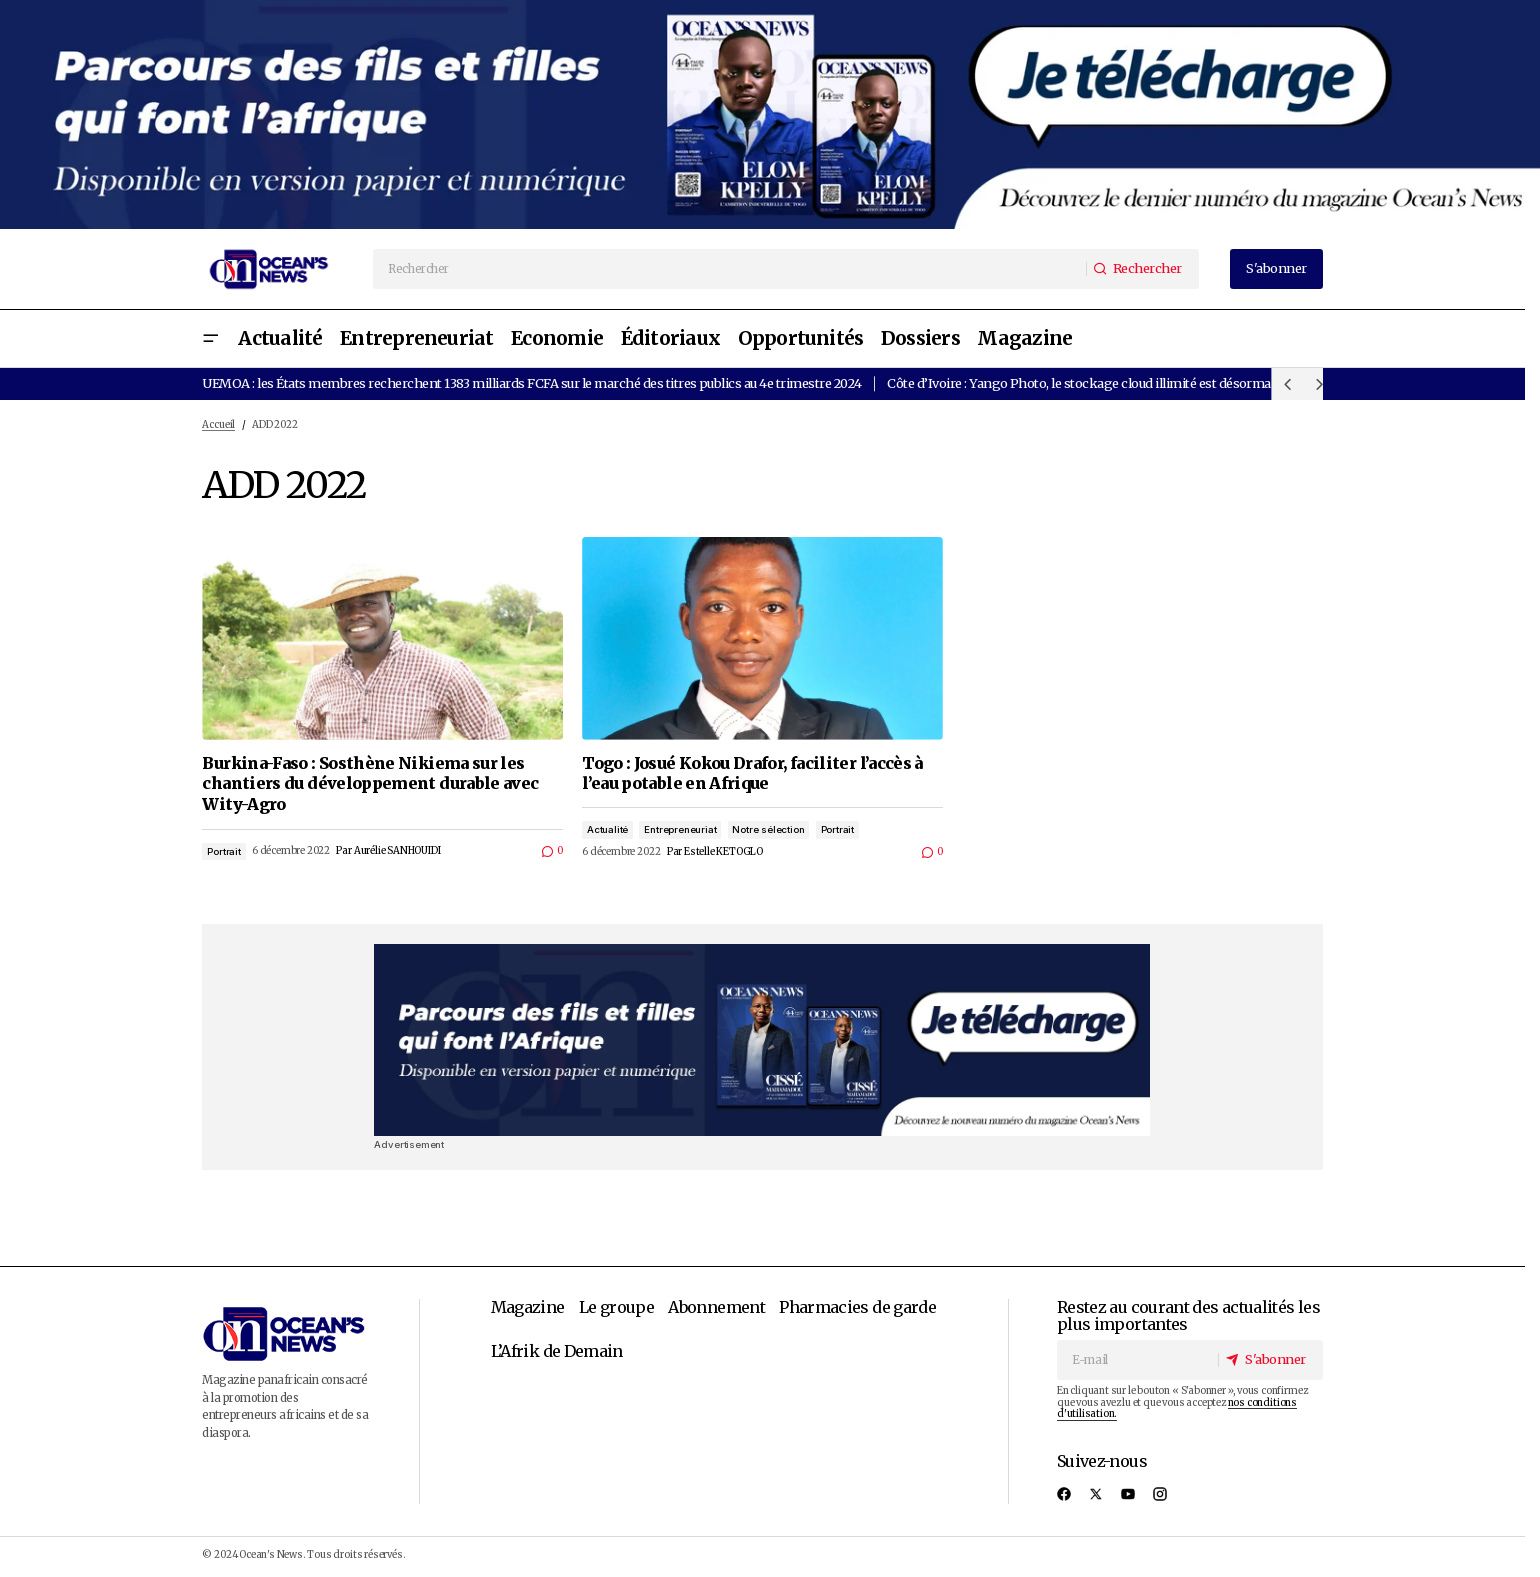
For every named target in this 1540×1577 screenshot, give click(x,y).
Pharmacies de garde (857, 1307)
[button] (210, 338)
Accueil (218, 425)
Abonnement (716, 1307)
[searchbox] (730, 269)
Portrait (223, 851)
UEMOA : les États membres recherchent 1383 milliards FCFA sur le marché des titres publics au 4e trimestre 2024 (531, 383)
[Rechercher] (1141, 268)
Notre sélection (768, 829)
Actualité (607, 829)
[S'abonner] (1269, 1360)
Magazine (528, 1307)
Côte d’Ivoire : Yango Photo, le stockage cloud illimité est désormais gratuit (1105, 383)
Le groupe (616, 1307)
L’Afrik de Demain (557, 1351)
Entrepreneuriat (680, 829)
